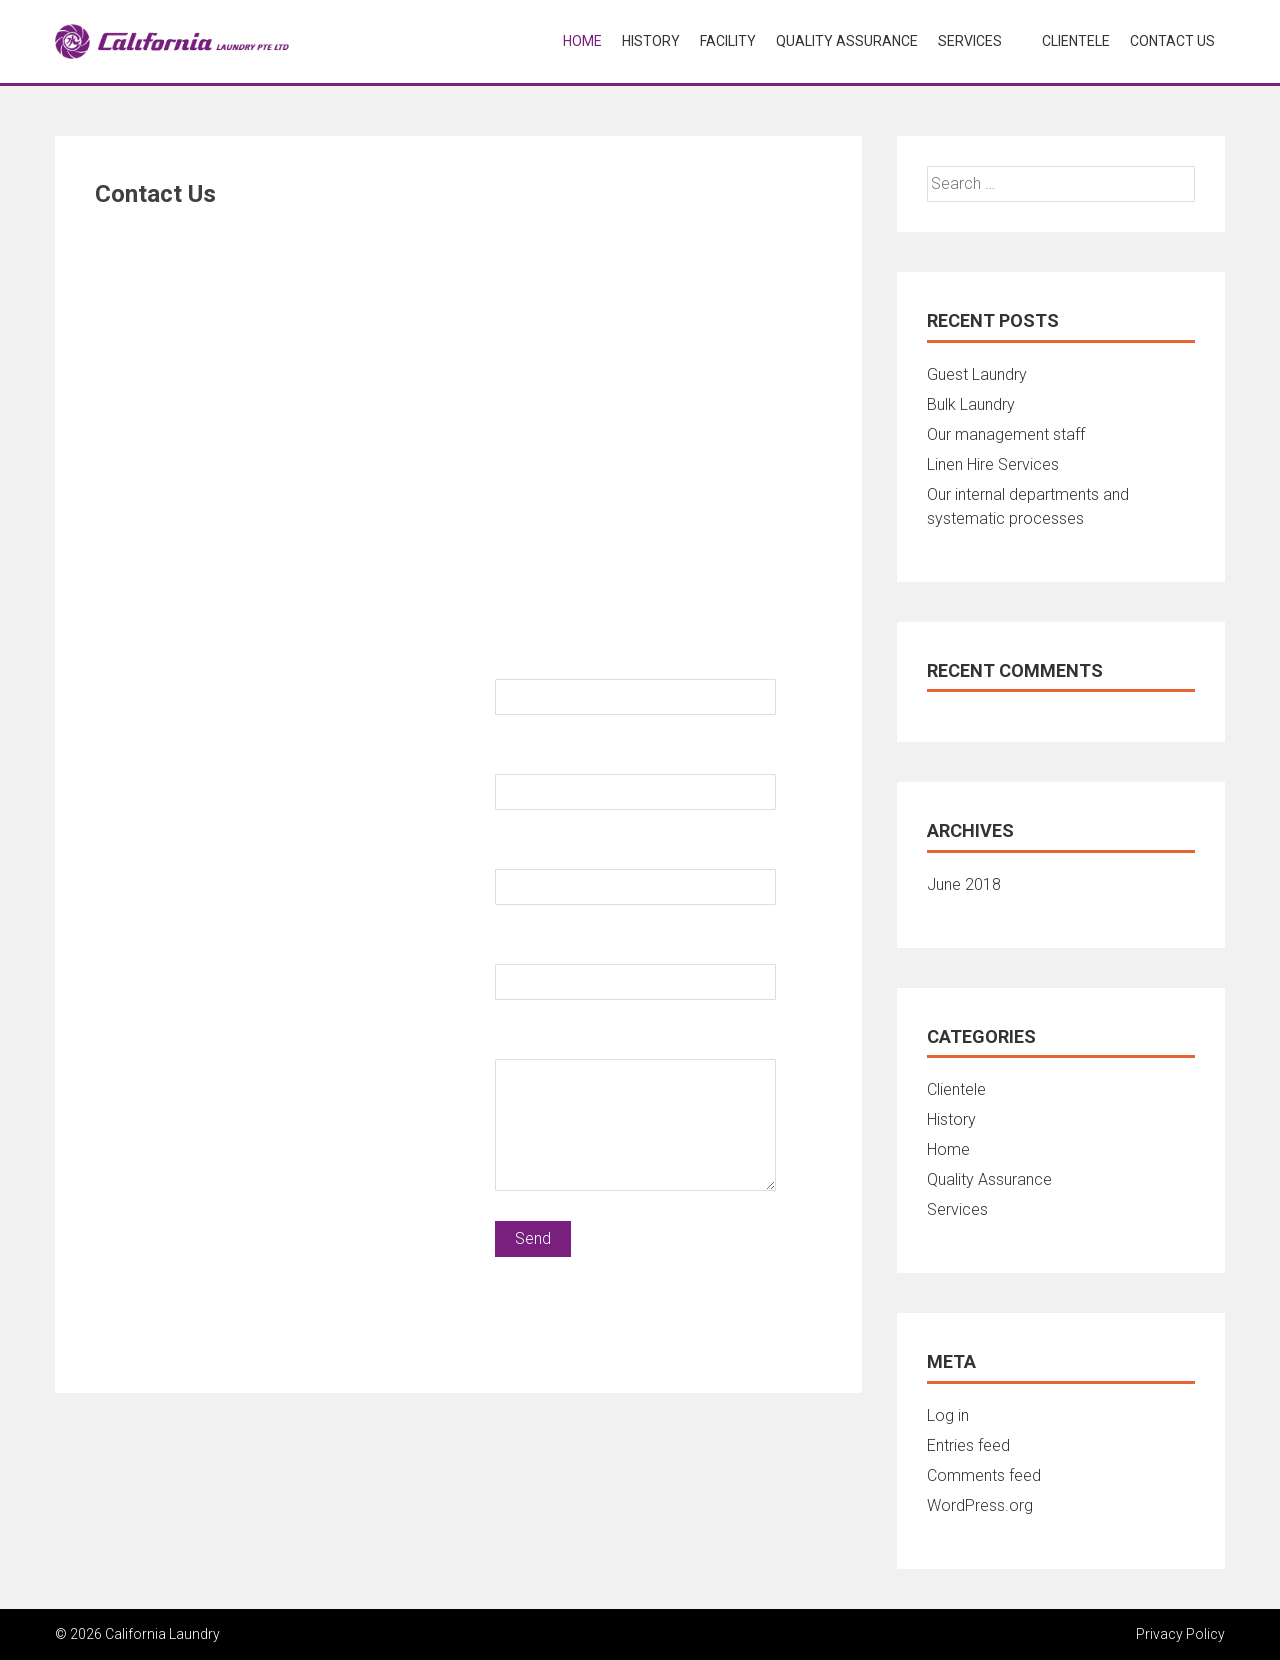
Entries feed (968, 1445)
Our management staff (1006, 434)
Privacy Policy (1180, 1634)
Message (530, 1041)
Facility (728, 41)
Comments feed (984, 1475)
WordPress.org (980, 1505)
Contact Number (556, 756)
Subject (523, 946)
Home (582, 41)
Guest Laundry (977, 374)
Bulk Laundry (971, 404)
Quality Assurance (847, 41)
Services (970, 41)
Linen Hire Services (993, 464)
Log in (948, 1415)
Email (515, 851)
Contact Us (1172, 41)
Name (517, 661)
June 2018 (964, 884)
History (651, 41)
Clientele (1076, 41)
